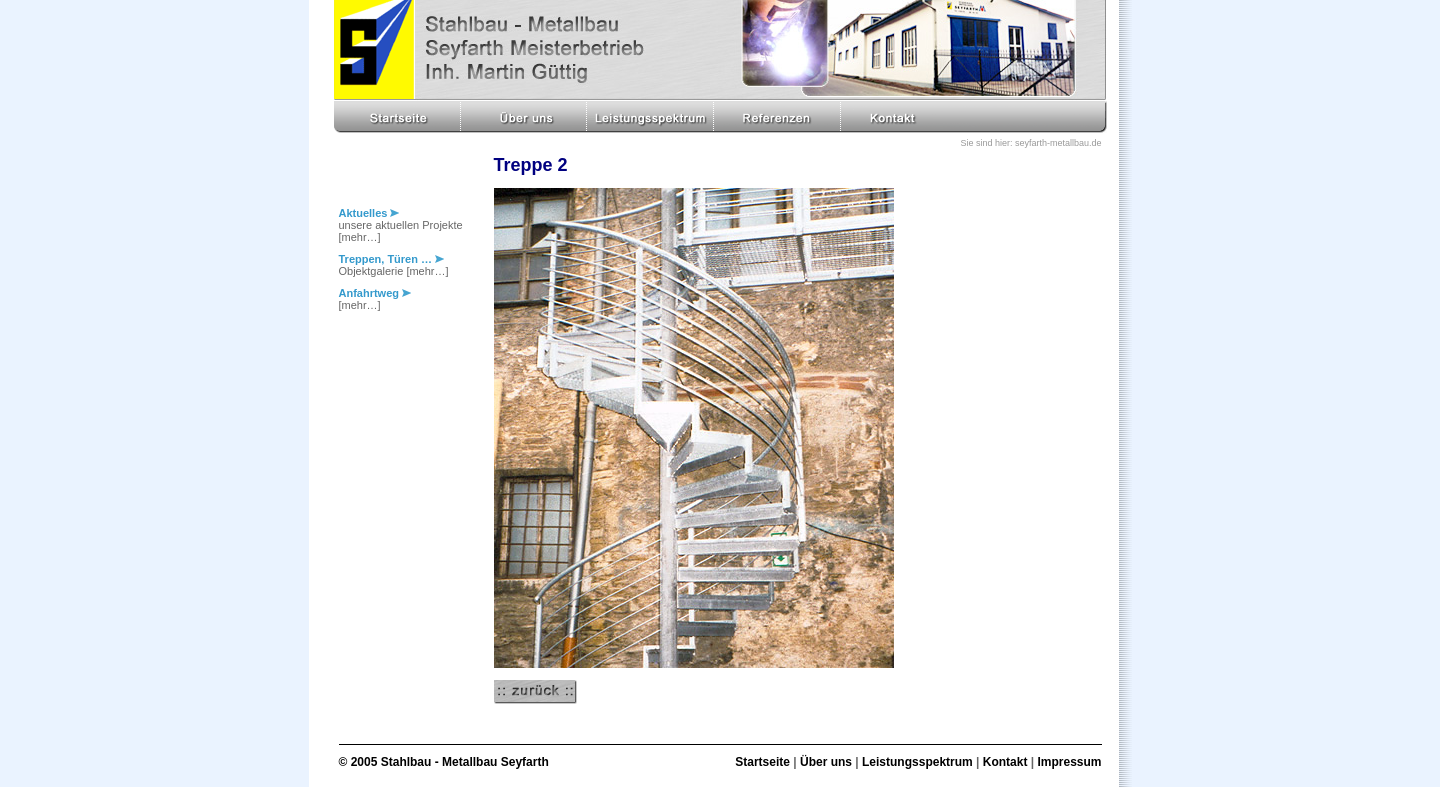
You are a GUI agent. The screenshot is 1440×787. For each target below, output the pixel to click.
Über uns (826, 762)
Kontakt (1005, 762)
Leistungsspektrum (917, 762)
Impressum (1069, 762)
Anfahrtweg (375, 293)
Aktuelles (369, 213)
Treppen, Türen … (392, 259)
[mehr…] (360, 237)
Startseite (762, 762)
